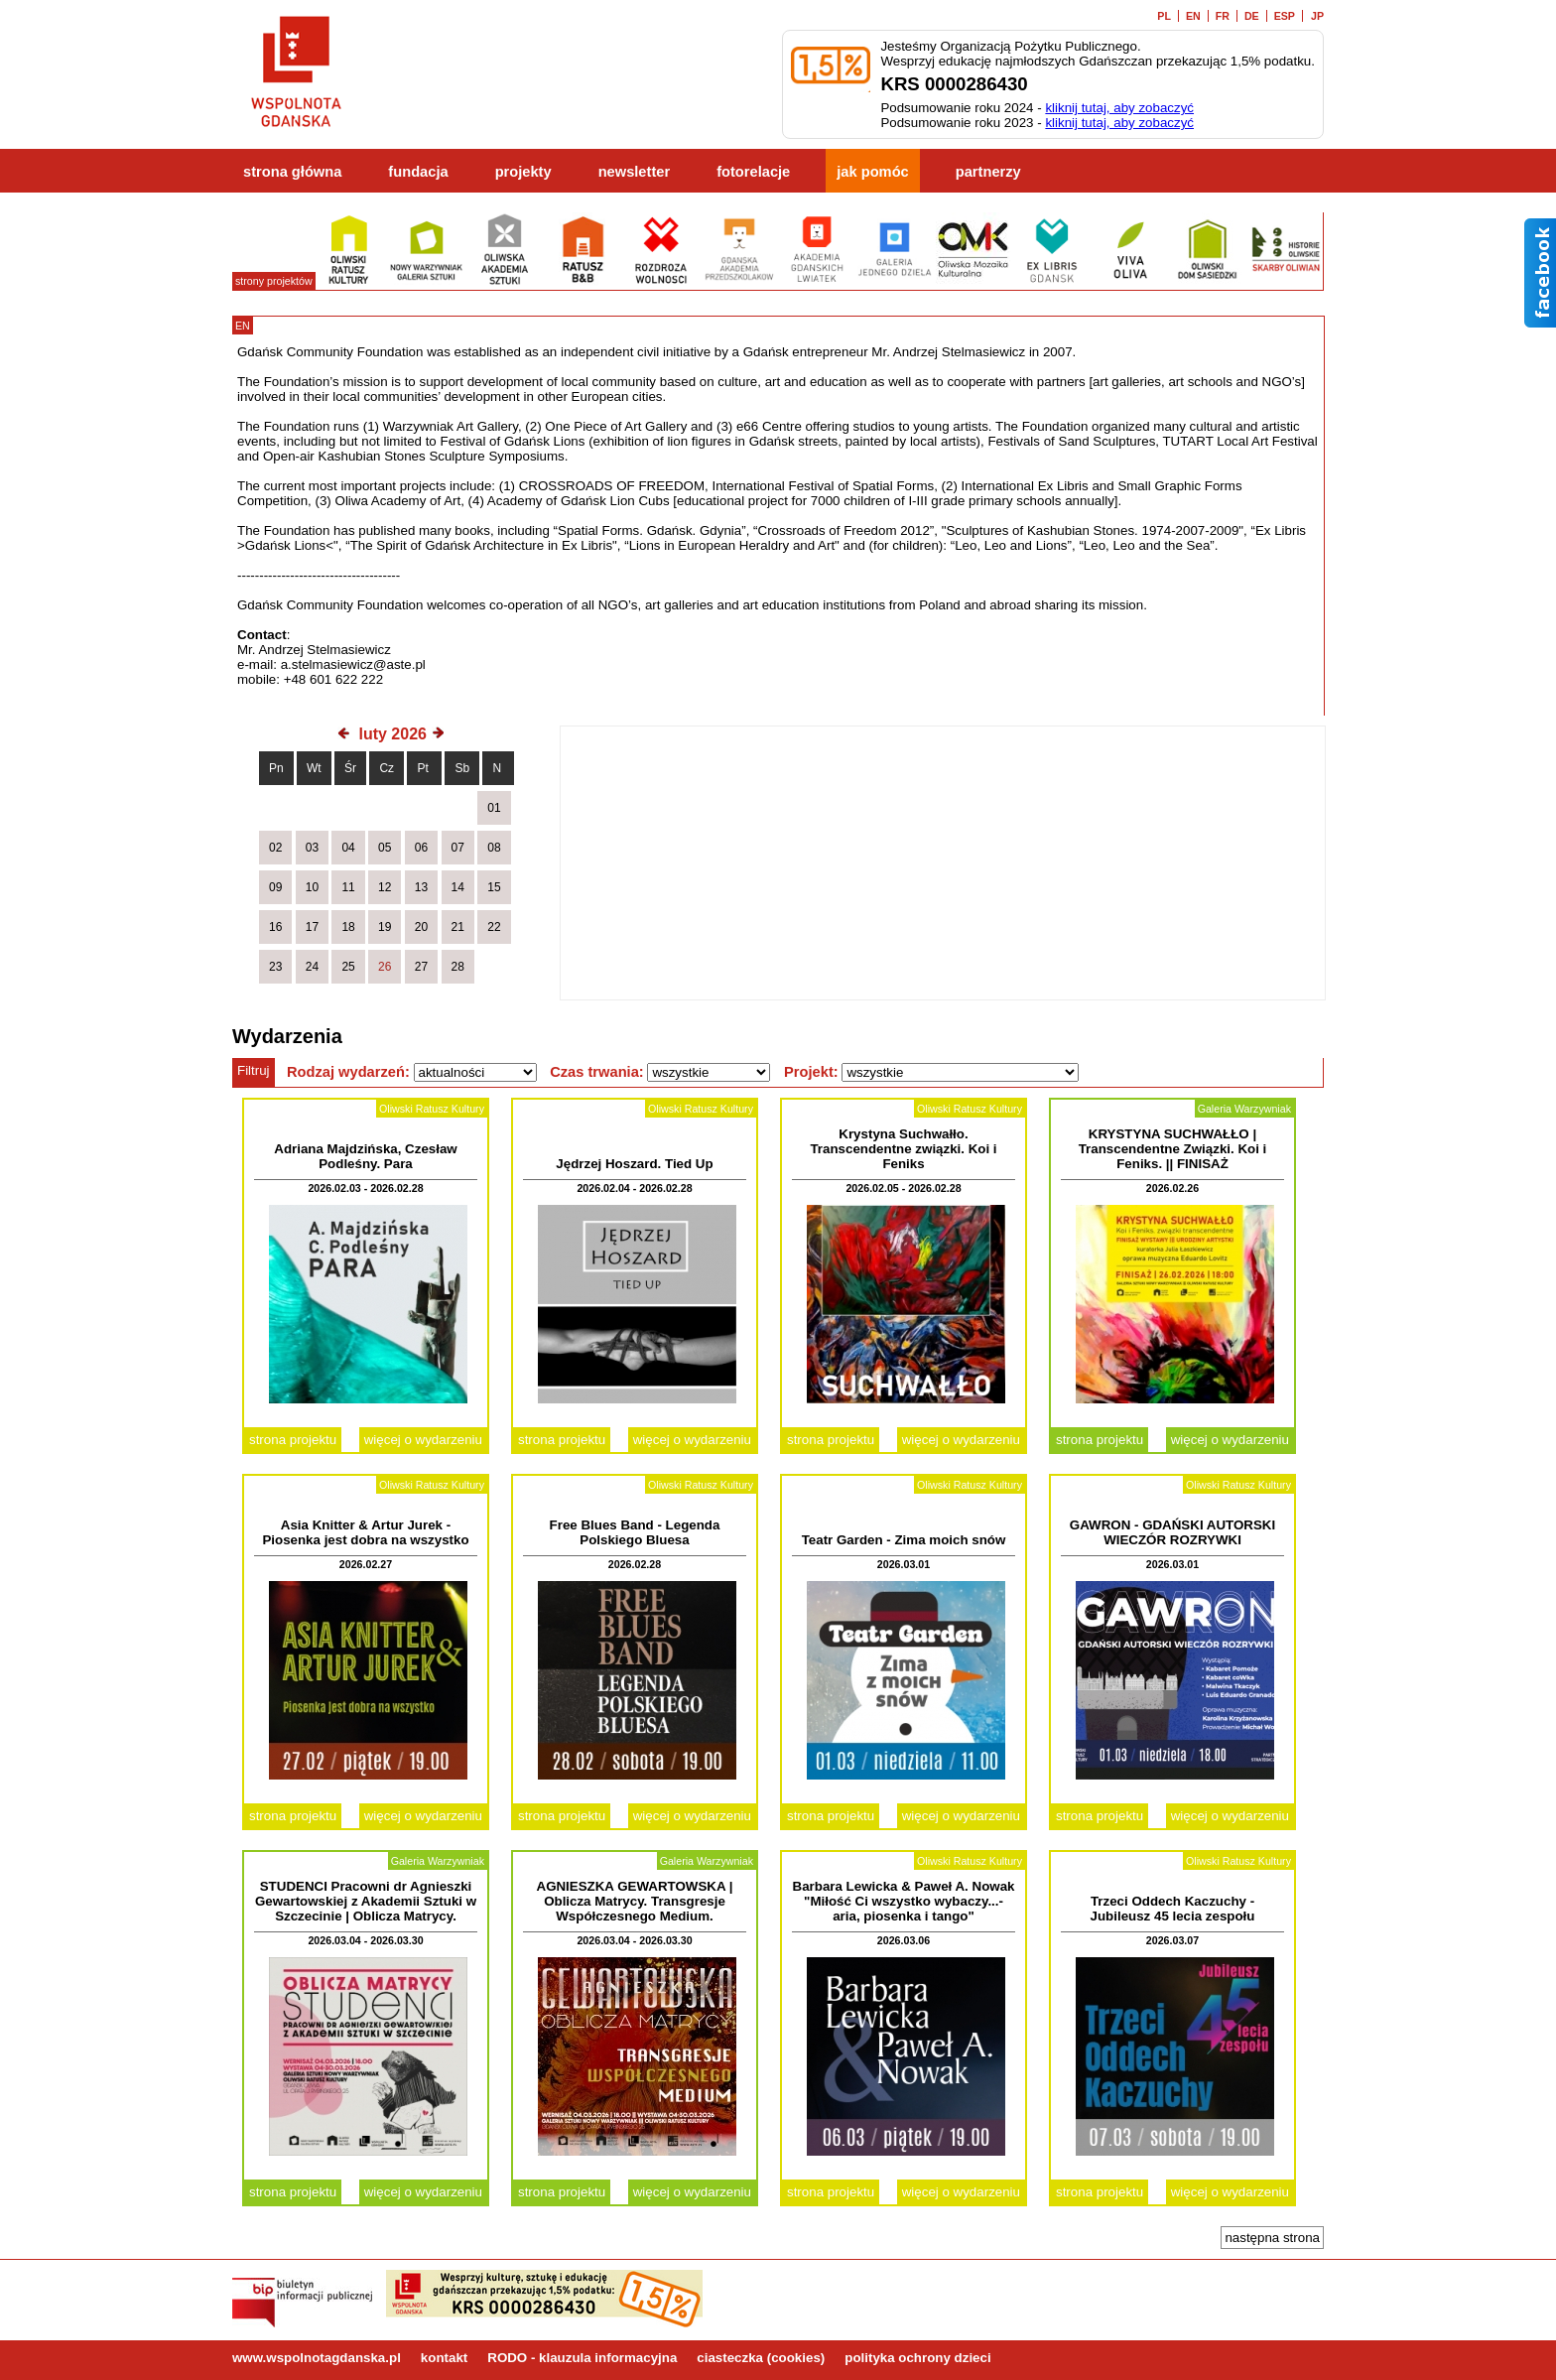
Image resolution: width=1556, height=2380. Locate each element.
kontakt (444, 2357)
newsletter (634, 172)
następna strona (1272, 2237)
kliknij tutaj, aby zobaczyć (1119, 107)
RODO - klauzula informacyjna (582, 2357)
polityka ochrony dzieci (917, 2357)
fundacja (418, 172)
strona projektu (292, 1439)
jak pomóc (873, 172)
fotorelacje (753, 172)
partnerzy (988, 172)
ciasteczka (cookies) (761, 2357)
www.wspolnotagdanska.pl (316, 2357)
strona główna (292, 172)
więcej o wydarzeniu (423, 1439)
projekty (523, 172)
